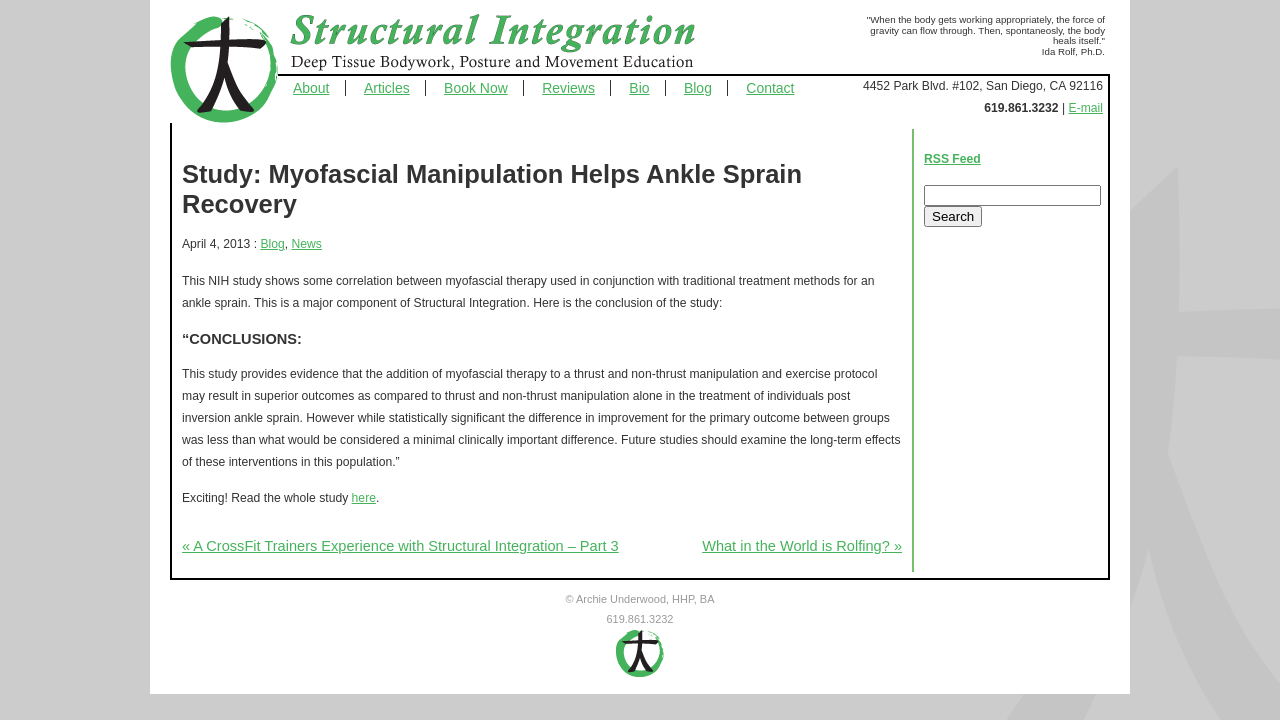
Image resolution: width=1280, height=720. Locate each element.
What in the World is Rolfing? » (802, 546)
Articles (387, 88)
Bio (639, 88)
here (364, 498)
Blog (698, 88)
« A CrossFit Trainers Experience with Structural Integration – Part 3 (400, 546)
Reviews (568, 88)
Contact (770, 88)
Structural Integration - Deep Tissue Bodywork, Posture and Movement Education (515, 44)
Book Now (476, 88)
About (311, 88)
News (307, 244)
